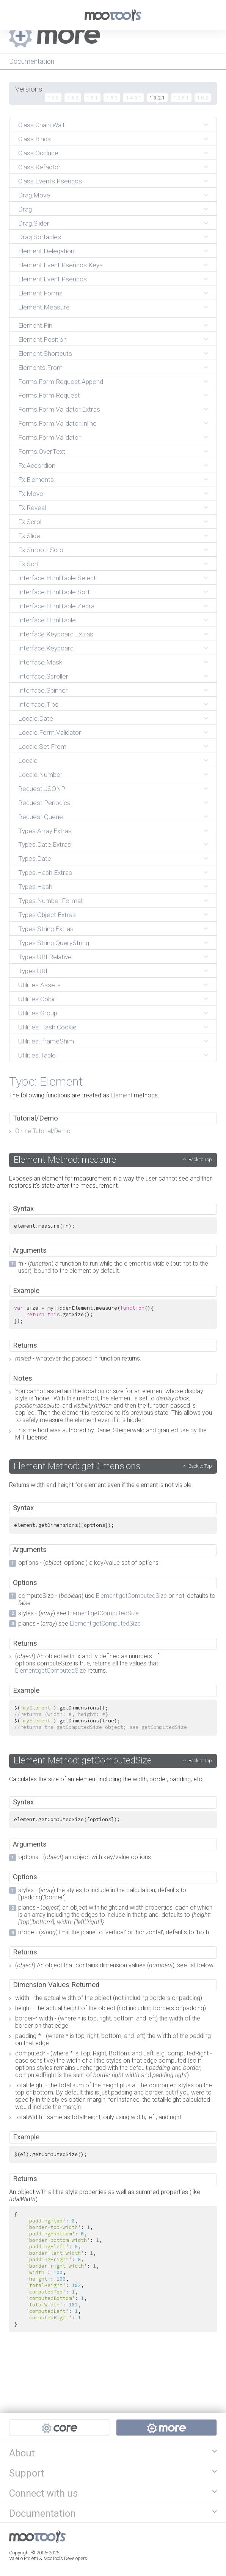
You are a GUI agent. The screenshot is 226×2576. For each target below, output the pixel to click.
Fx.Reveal (32, 507)
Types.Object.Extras (47, 915)
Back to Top (200, 1159)
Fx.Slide (29, 536)
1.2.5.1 (181, 98)
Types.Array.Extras (45, 831)
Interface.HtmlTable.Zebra (56, 606)
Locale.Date (35, 718)
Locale (28, 760)
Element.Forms (40, 293)
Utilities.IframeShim (46, 1041)
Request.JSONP (41, 788)
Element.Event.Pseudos (52, 279)
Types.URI (32, 971)
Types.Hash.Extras (45, 872)
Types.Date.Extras (44, 844)
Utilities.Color (36, 999)
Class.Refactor (39, 167)
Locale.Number (40, 774)
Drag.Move (34, 195)
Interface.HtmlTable (47, 620)
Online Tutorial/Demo (43, 1131)
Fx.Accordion (36, 465)
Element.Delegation (46, 251)
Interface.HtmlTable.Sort (54, 592)
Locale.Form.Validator (49, 732)
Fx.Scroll (30, 522)
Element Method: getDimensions (77, 1466)
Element (121, 1095)
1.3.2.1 (157, 98)
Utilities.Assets (39, 985)
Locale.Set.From (42, 746)
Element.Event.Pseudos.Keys (60, 265)
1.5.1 (92, 98)
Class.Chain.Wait (41, 125)
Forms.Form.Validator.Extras (59, 409)
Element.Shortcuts (45, 353)
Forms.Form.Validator (49, 437)
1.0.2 (202, 98)
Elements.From (40, 367)
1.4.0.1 (133, 98)
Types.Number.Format (50, 900)
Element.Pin (35, 325)
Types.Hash (35, 886)
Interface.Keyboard (46, 648)
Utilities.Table (37, 1055)
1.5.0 (112, 98)
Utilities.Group (37, 1013)
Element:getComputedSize (131, 1595)
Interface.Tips (38, 704)
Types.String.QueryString (53, 943)
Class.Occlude (38, 153)
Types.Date (34, 858)
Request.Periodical (45, 803)
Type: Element (46, 1081)
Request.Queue (40, 817)
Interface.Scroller (43, 676)
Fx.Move (30, 493)
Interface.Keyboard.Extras (55, 634)
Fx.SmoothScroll (42, 550)
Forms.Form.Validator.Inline (57, 423)
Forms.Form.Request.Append (60, 381)
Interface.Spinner (43, 690)
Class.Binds (34, 139)
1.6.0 (53, 98)
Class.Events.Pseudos (50, 181)
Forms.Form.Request (49, 395)
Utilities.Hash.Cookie (47, 1027)
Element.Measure (44, 307)
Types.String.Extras (46, 929)
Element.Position (42, 339)
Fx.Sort (28, 564)
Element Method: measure (65, 1159)
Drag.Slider (33, 223)
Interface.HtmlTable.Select (57, 578)
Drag (25, 209)
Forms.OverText (41, 451)
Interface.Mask (40, 662)
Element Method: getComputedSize (83, 1760)
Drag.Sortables (39, 237)
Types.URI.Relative (45, 957)
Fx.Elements (36, 479)
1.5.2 (72, 98)
